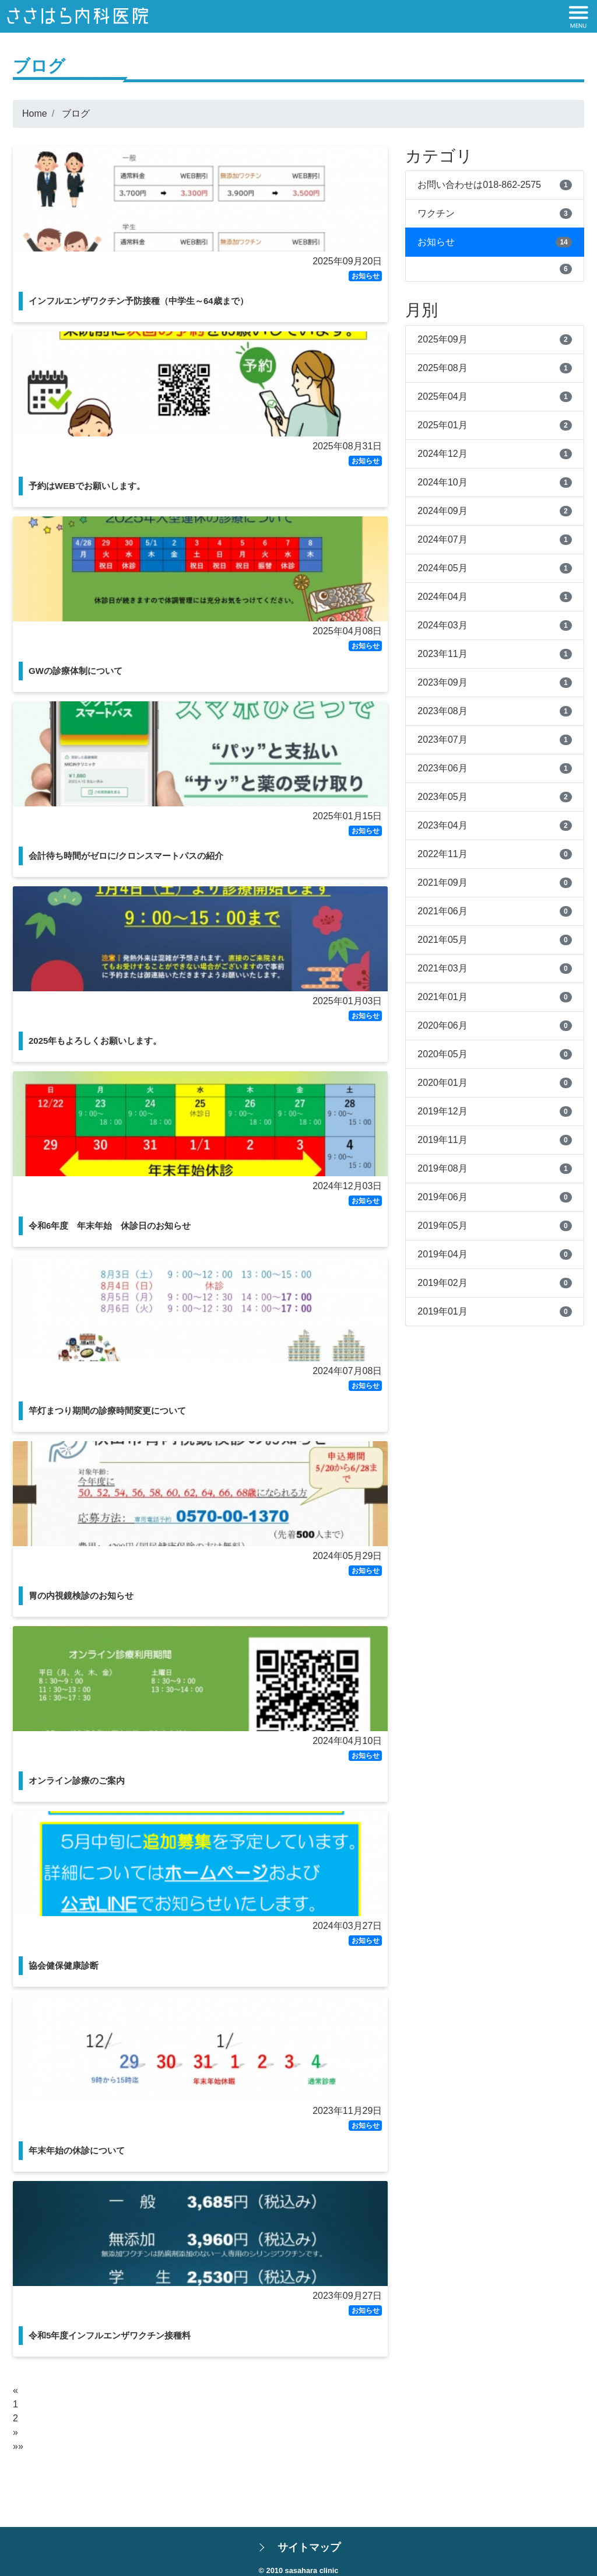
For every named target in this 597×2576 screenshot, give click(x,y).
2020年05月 (442, 1054)
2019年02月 (442, 1283)
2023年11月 (442, 654)
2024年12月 (442, 454)
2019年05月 (442, 1226)
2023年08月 (442, 711)
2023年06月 (442, 768)
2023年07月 (442, 740)
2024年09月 (442, 511)
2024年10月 (442, 482)
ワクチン (436, 213)
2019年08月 (442, 1168)
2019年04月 (442, 1254)
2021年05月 (442, 940)
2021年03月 (442, 968)
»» (18, 2446)
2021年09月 (442, 882)
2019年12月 (442, 1111)
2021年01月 (442, 997)
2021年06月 (442, 911)
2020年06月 (442, 1025)
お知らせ (436, 242)
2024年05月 (442, 568)
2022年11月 (442, 854)
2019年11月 (442, 1140)
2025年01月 (442, 425)
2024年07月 (442, 539)
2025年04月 (442, 396)
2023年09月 (442, 682)
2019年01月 (442, 1311)
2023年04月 (442, 825)
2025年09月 (442, 339)
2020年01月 (442, 1083)
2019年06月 (442, 1197)
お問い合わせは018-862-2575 (479, 185)
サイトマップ (309, 2547)
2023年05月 (442, 797)
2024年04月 (442, 597)
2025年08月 (442, 368)
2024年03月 (442, 625)
